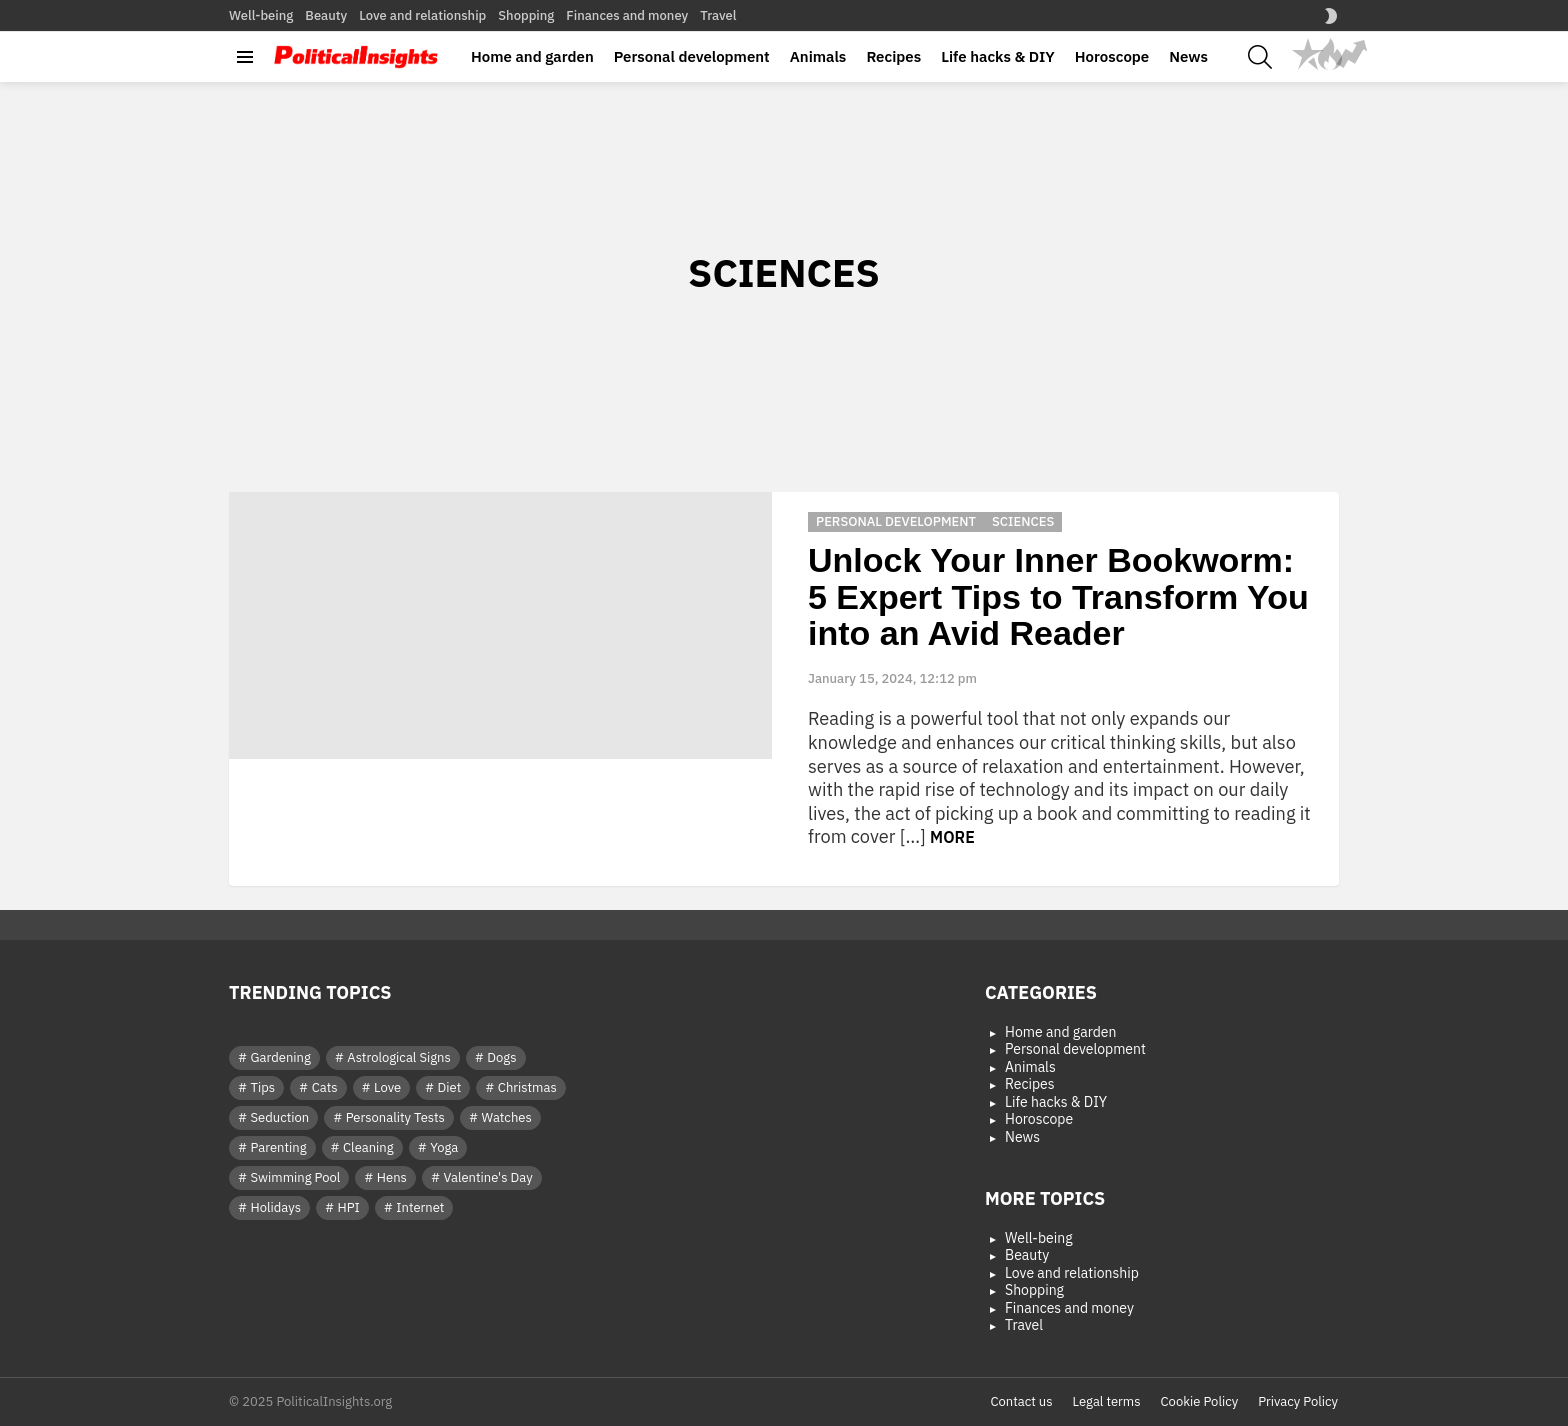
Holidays (276, 1207)
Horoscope (1112, 56)
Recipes (893, 56)
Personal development (692, 56)
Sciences (1023, 521)
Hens (392, 1177)
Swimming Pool (296, 1177)
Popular (1308, 54)
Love (387, 1087)
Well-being (261, 15)
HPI (349, 1207)
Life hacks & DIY (998, 56)
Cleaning (368, 1147)
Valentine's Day (487, 1177)
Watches (506, 1117)
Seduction (280, 1117)
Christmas (527, 1087)
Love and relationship (422, 15)
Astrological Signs (399, 1057)
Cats (325, 1087)
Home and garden (532, 56)
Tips (263, 1087)
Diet (450, 1087)
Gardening (281, 1057)
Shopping (526, 15)
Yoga (444, 1147)
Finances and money (627, 15)
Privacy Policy (1298, 1402)
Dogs (501, 1057)
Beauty (326, 15)
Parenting (279, 1147)
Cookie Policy (1200, 1402)
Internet (420, 1207)
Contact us (1021, 1402)
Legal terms (1107, 1402)
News (1188, 56)
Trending (1352, 54)
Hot (1330, 54)
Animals (818, 56)
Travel (718, 15)
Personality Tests (395, 1117)
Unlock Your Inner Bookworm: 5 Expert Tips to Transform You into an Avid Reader (1058, 596)
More (952, 837)
